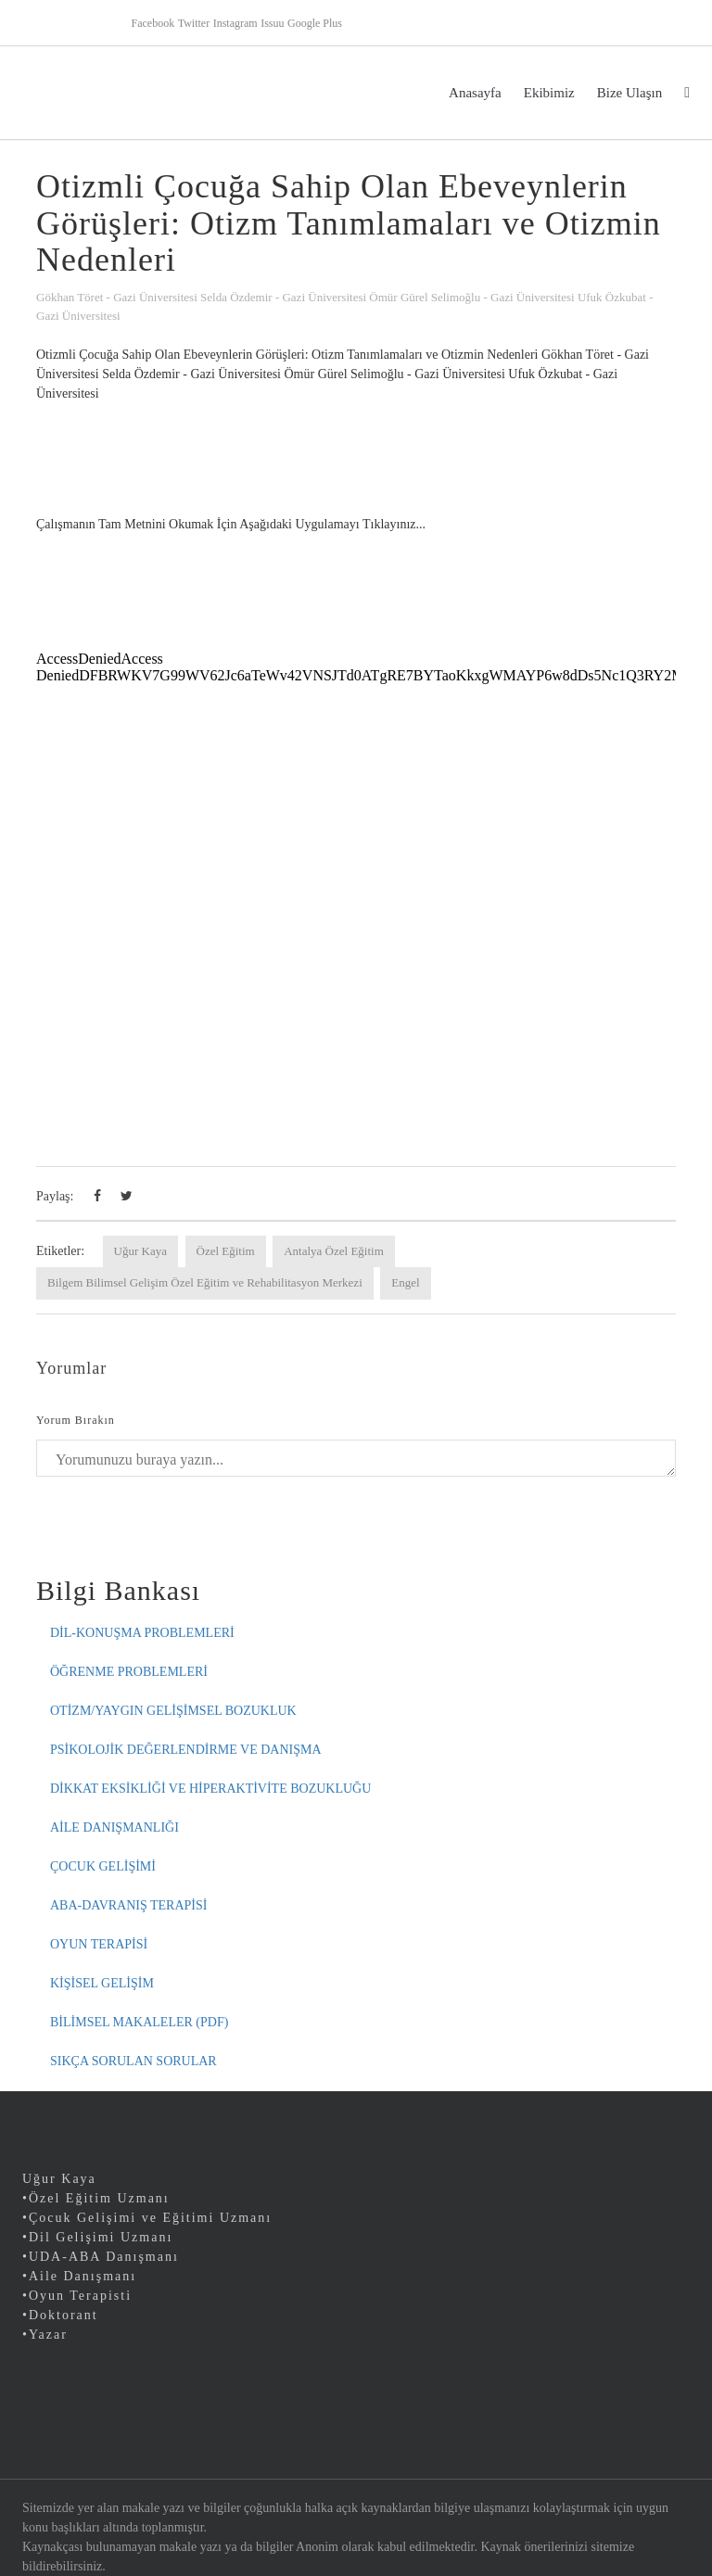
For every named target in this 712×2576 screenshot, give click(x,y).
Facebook (153, 23)
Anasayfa (475, 92)
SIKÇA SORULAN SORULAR (133, 2061)
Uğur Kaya (140, 1251)
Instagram (235, 23)
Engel (405, 1282)
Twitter (194, 23)
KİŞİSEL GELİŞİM (102, 1983)
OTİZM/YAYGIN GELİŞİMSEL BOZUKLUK (173, 1711)
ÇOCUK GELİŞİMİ (103, 1866)
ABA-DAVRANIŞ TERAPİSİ (128, 1905)
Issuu (272, 23)
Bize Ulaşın (629, 92)
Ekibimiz (549, 92)
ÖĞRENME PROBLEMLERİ (129, 1672)
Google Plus (314, 23)
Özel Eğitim (226, 1251)
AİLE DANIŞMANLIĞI (114, 1827)
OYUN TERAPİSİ (98, 1944)
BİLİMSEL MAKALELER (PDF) (139, 2022)
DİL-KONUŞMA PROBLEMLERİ (142, 1633)
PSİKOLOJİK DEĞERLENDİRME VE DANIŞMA (186, 1750)
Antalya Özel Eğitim (334, 1251)
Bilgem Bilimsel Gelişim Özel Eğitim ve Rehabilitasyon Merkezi (204, 1282)
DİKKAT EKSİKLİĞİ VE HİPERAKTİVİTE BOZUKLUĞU (210, 1789)
